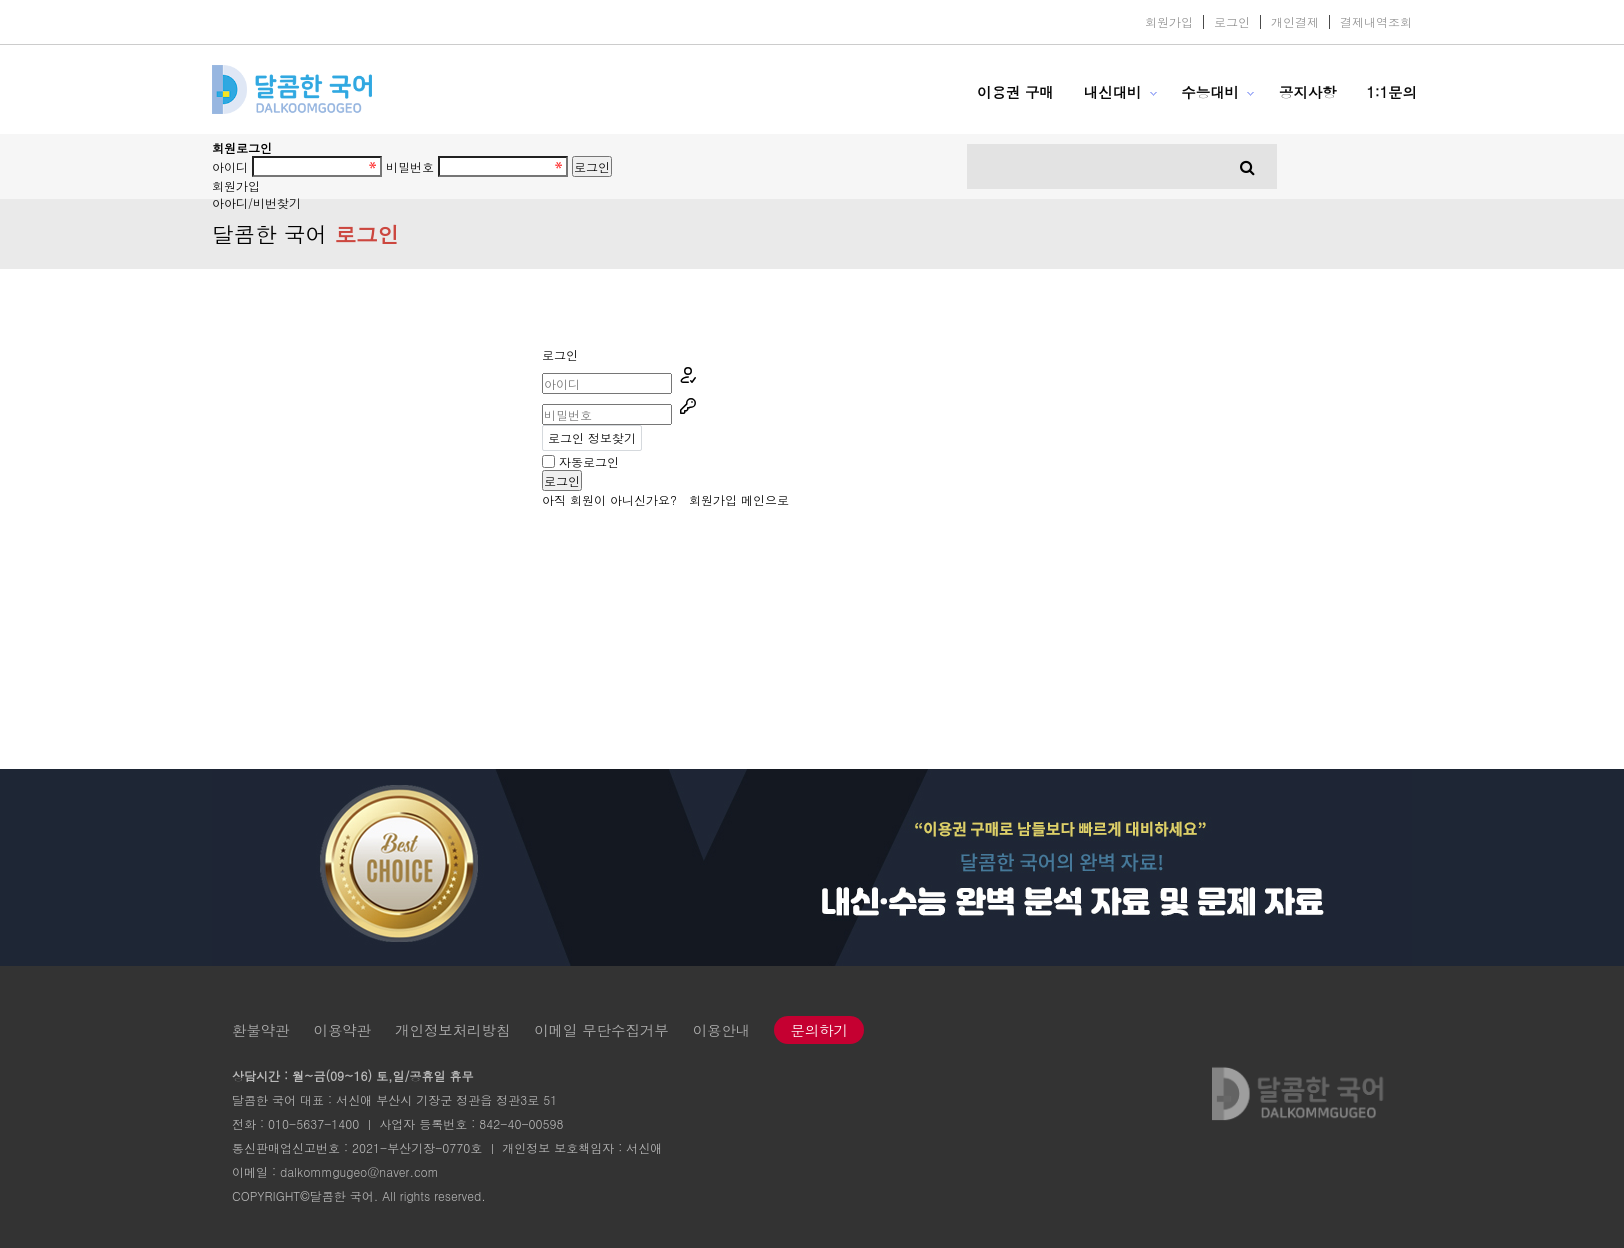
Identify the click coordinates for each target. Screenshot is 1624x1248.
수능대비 (1210, 92)
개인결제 (1295, 22)
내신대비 (1113, 92)
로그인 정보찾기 (592, 437)
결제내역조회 (1376, 22)
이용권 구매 (1015, 92)
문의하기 (819, 1030)
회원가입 (1169, 22)
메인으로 (765, 499)
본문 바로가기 (0, 0)
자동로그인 (589, 461)
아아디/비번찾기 (256, 202)
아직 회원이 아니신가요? (639, 499)
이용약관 (343, 1030)
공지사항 (1308, 92)
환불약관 (261, 1030)
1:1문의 (1391, 92)
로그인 (1232, 22)
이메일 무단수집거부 (601, 1030)
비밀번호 (410, 166)
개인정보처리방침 (452, 1030)
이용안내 (722, 1030)
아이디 (230, 166)
